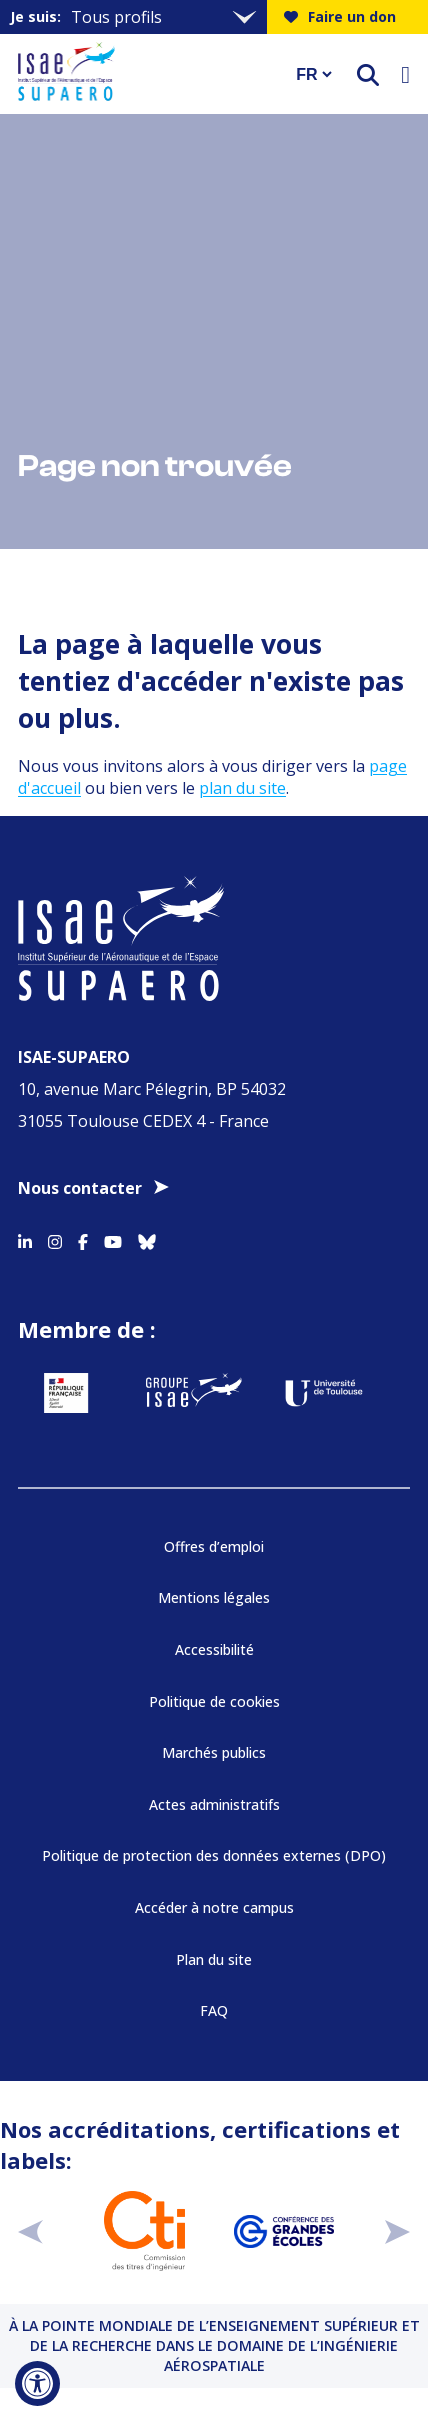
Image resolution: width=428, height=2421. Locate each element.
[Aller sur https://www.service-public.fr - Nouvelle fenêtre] (66, 1393)
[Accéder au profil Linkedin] (25, 1238)
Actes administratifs (214, 1804)
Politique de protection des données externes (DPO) (214, 1855)
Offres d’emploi (214, 1546)
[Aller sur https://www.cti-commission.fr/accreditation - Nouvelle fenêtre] (144, 2231)
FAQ (214, 2010)
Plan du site (214, 1959)
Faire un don (340, 16)
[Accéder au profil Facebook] (83, 1238)
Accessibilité (214, 1649)
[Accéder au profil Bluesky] (147, 1238)
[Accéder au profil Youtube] (113, 1238)
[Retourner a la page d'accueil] (144, 74)
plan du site (242, 788)
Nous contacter (80, 1188)
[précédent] (30, 2231)
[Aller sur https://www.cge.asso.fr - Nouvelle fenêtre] (283, 2231)
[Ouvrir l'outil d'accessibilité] (37, 2383)
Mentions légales (214, 1597)
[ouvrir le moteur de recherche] (368, 74)
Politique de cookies (214, 1701)
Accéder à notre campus (214, 1907)
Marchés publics (214, 1752)
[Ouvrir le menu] (405, 74)
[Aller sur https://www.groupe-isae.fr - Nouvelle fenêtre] (194, 1393)
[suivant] (397, 2231)
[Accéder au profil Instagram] (55, 1238)
